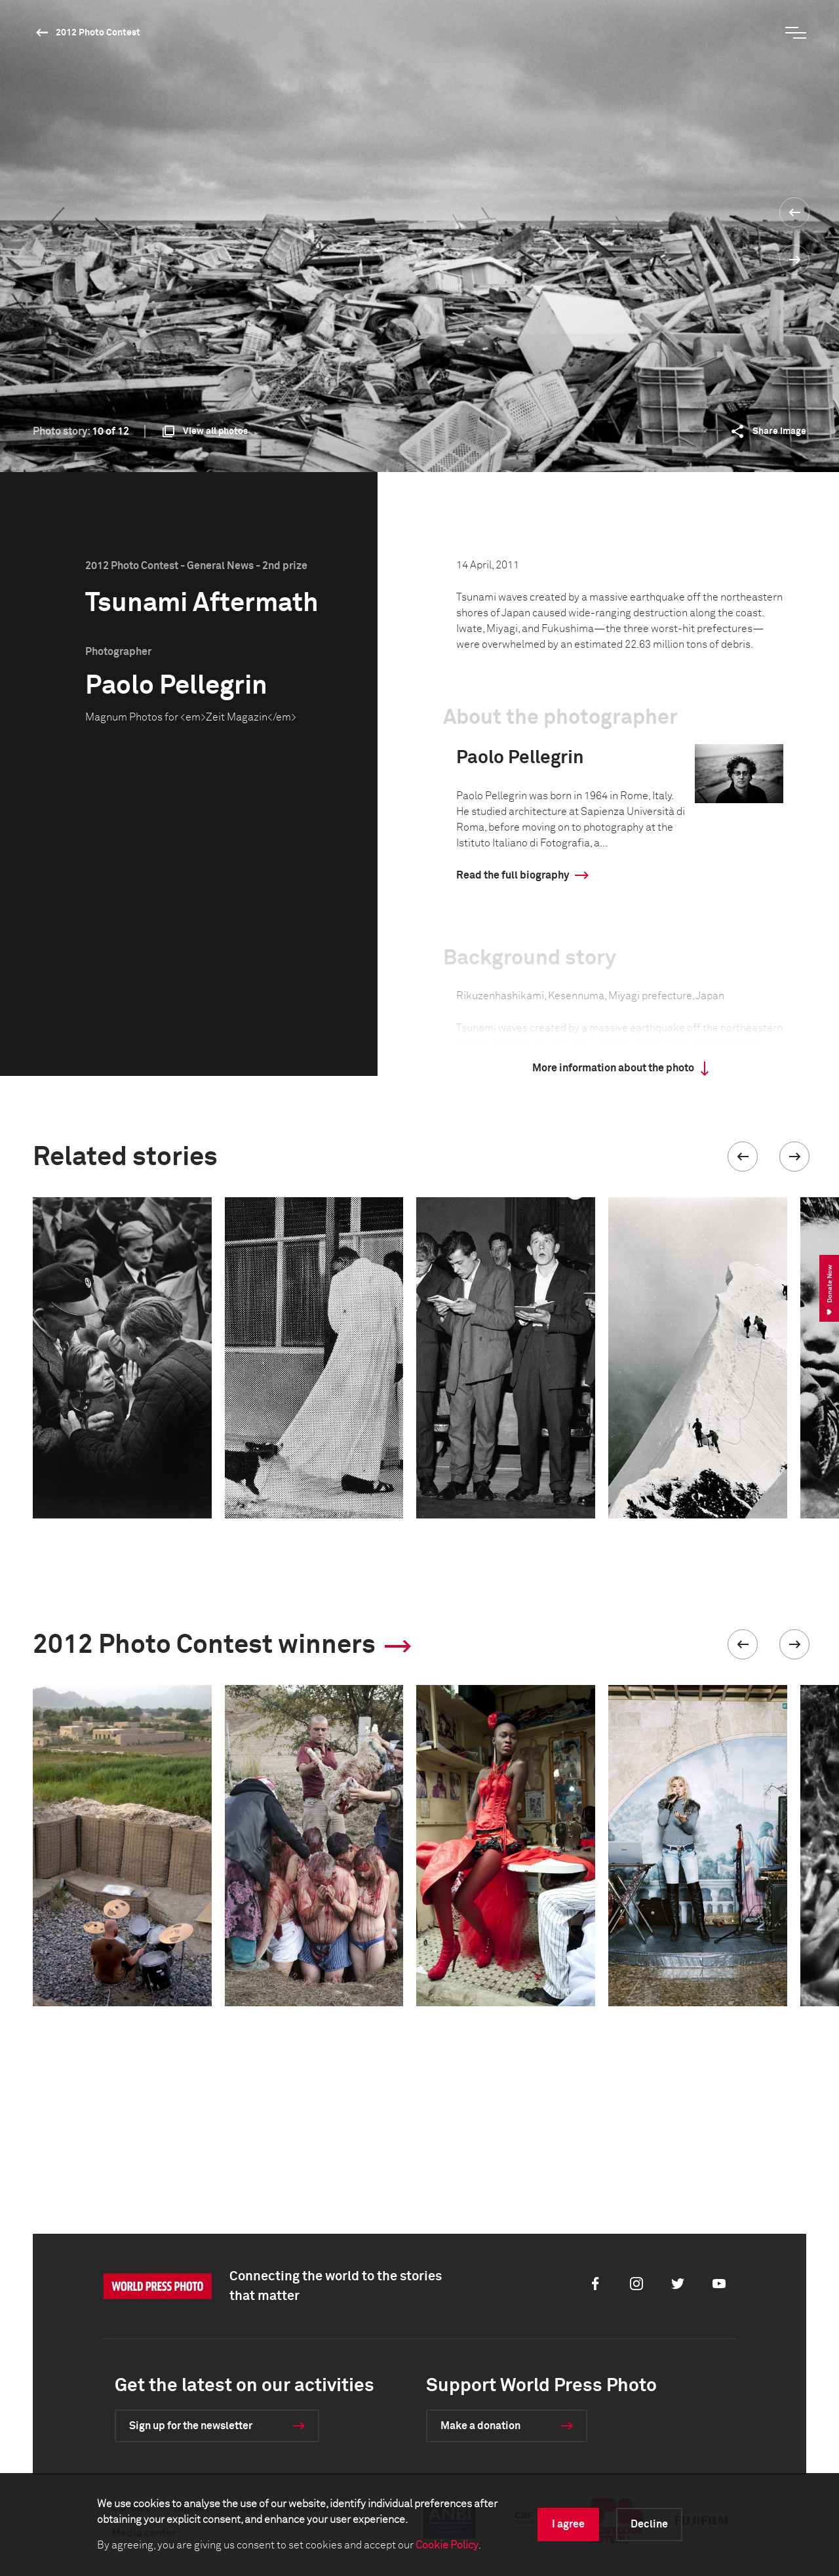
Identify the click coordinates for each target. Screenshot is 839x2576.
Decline (649, 2524)
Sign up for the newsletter (190, 2426)
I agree (568, 2524)
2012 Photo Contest (98, 32)
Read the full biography (512, 875)
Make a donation (480, 2426)
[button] (743, 1156)
